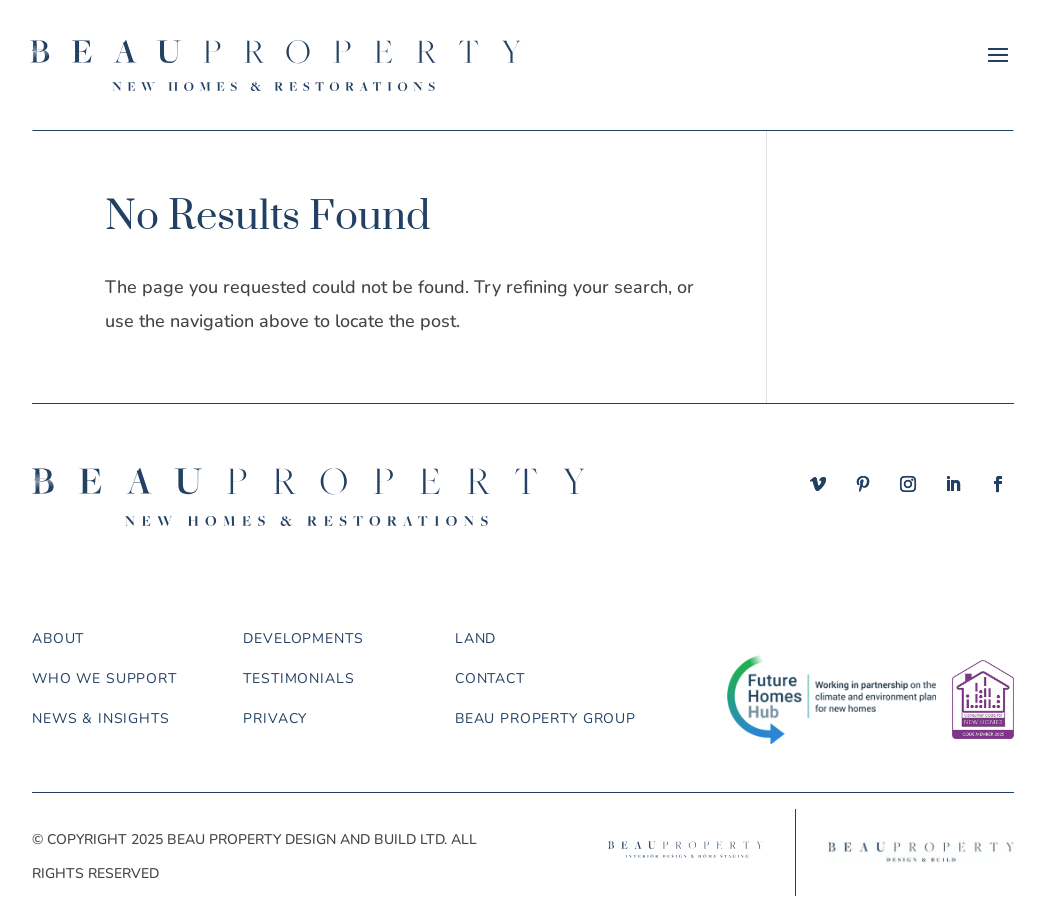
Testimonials (298, 678)
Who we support (104, 678)
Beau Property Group (545, 718)
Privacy (275, 718)
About (58, 638)
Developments (303, 638)
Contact (490, 678)
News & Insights (101, 718)
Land (475, 638)
